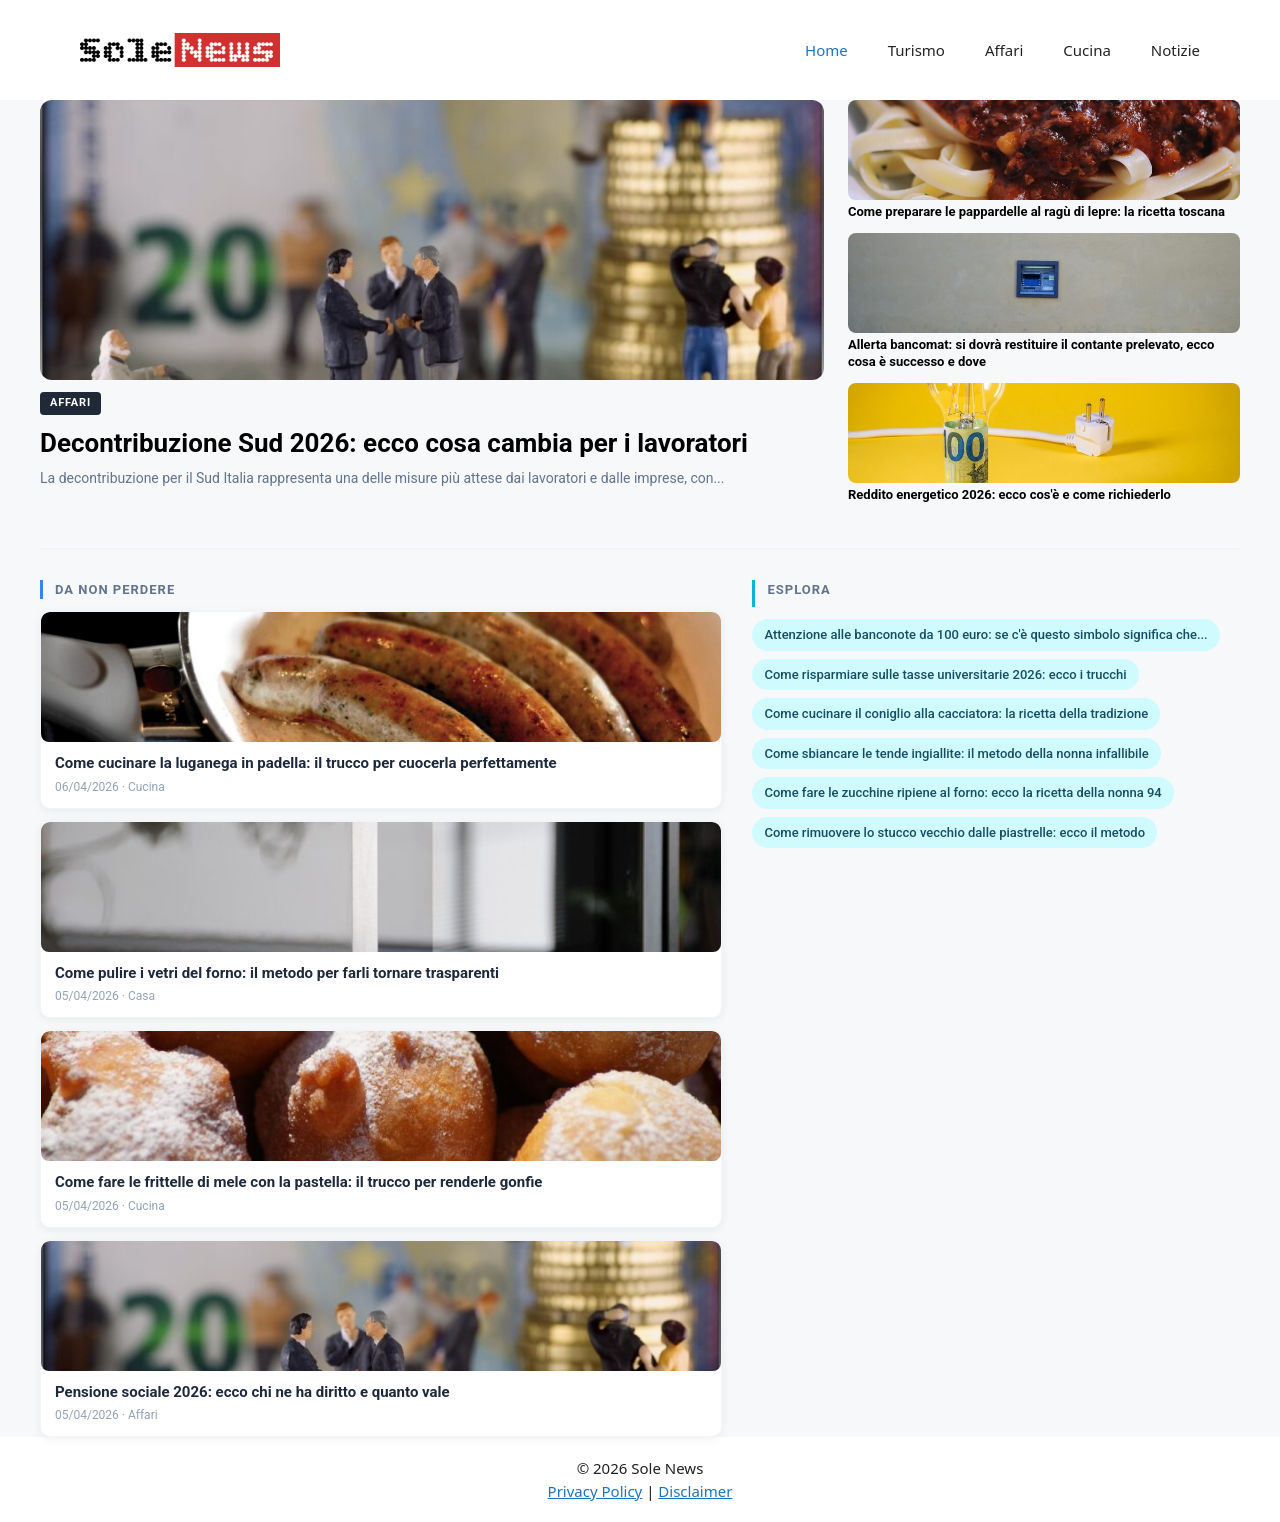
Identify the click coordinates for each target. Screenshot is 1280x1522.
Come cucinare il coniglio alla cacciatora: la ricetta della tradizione (956, 713)
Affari (1004, 50)
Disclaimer (695, 1491)
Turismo (916, 50)
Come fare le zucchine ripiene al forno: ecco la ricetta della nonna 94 (962, 792)
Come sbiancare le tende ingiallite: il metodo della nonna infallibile (956, 753)
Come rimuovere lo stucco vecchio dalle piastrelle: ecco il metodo (954, 832)
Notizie (1175, 50)
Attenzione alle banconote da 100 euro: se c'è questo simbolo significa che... (985, 634)
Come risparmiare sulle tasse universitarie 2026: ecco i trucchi (945, 674)
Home (826, 50)
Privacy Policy (595, 1491)
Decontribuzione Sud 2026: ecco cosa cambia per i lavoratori (394, 443)
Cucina (1087, 50)
